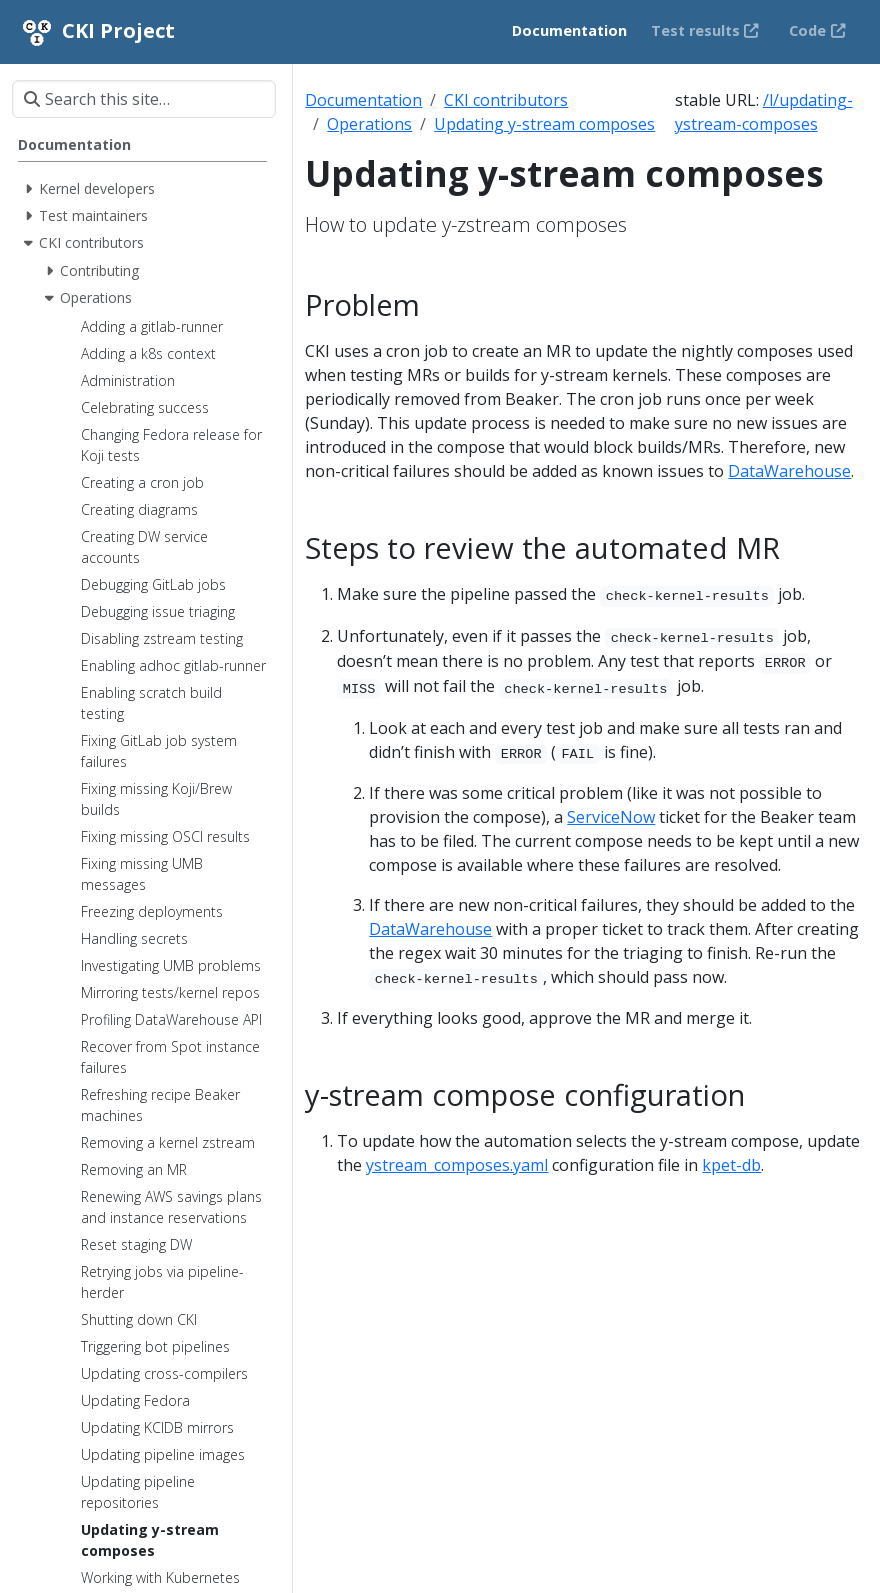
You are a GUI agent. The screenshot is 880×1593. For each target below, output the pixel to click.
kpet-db (731, 1165)
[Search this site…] (144, 99)
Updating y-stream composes (544, 124)
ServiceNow (611, 817)
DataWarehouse (789, 471)
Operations (369, 124)
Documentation (363, 100)
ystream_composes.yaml (457, 1165)
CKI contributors (506, 100)
